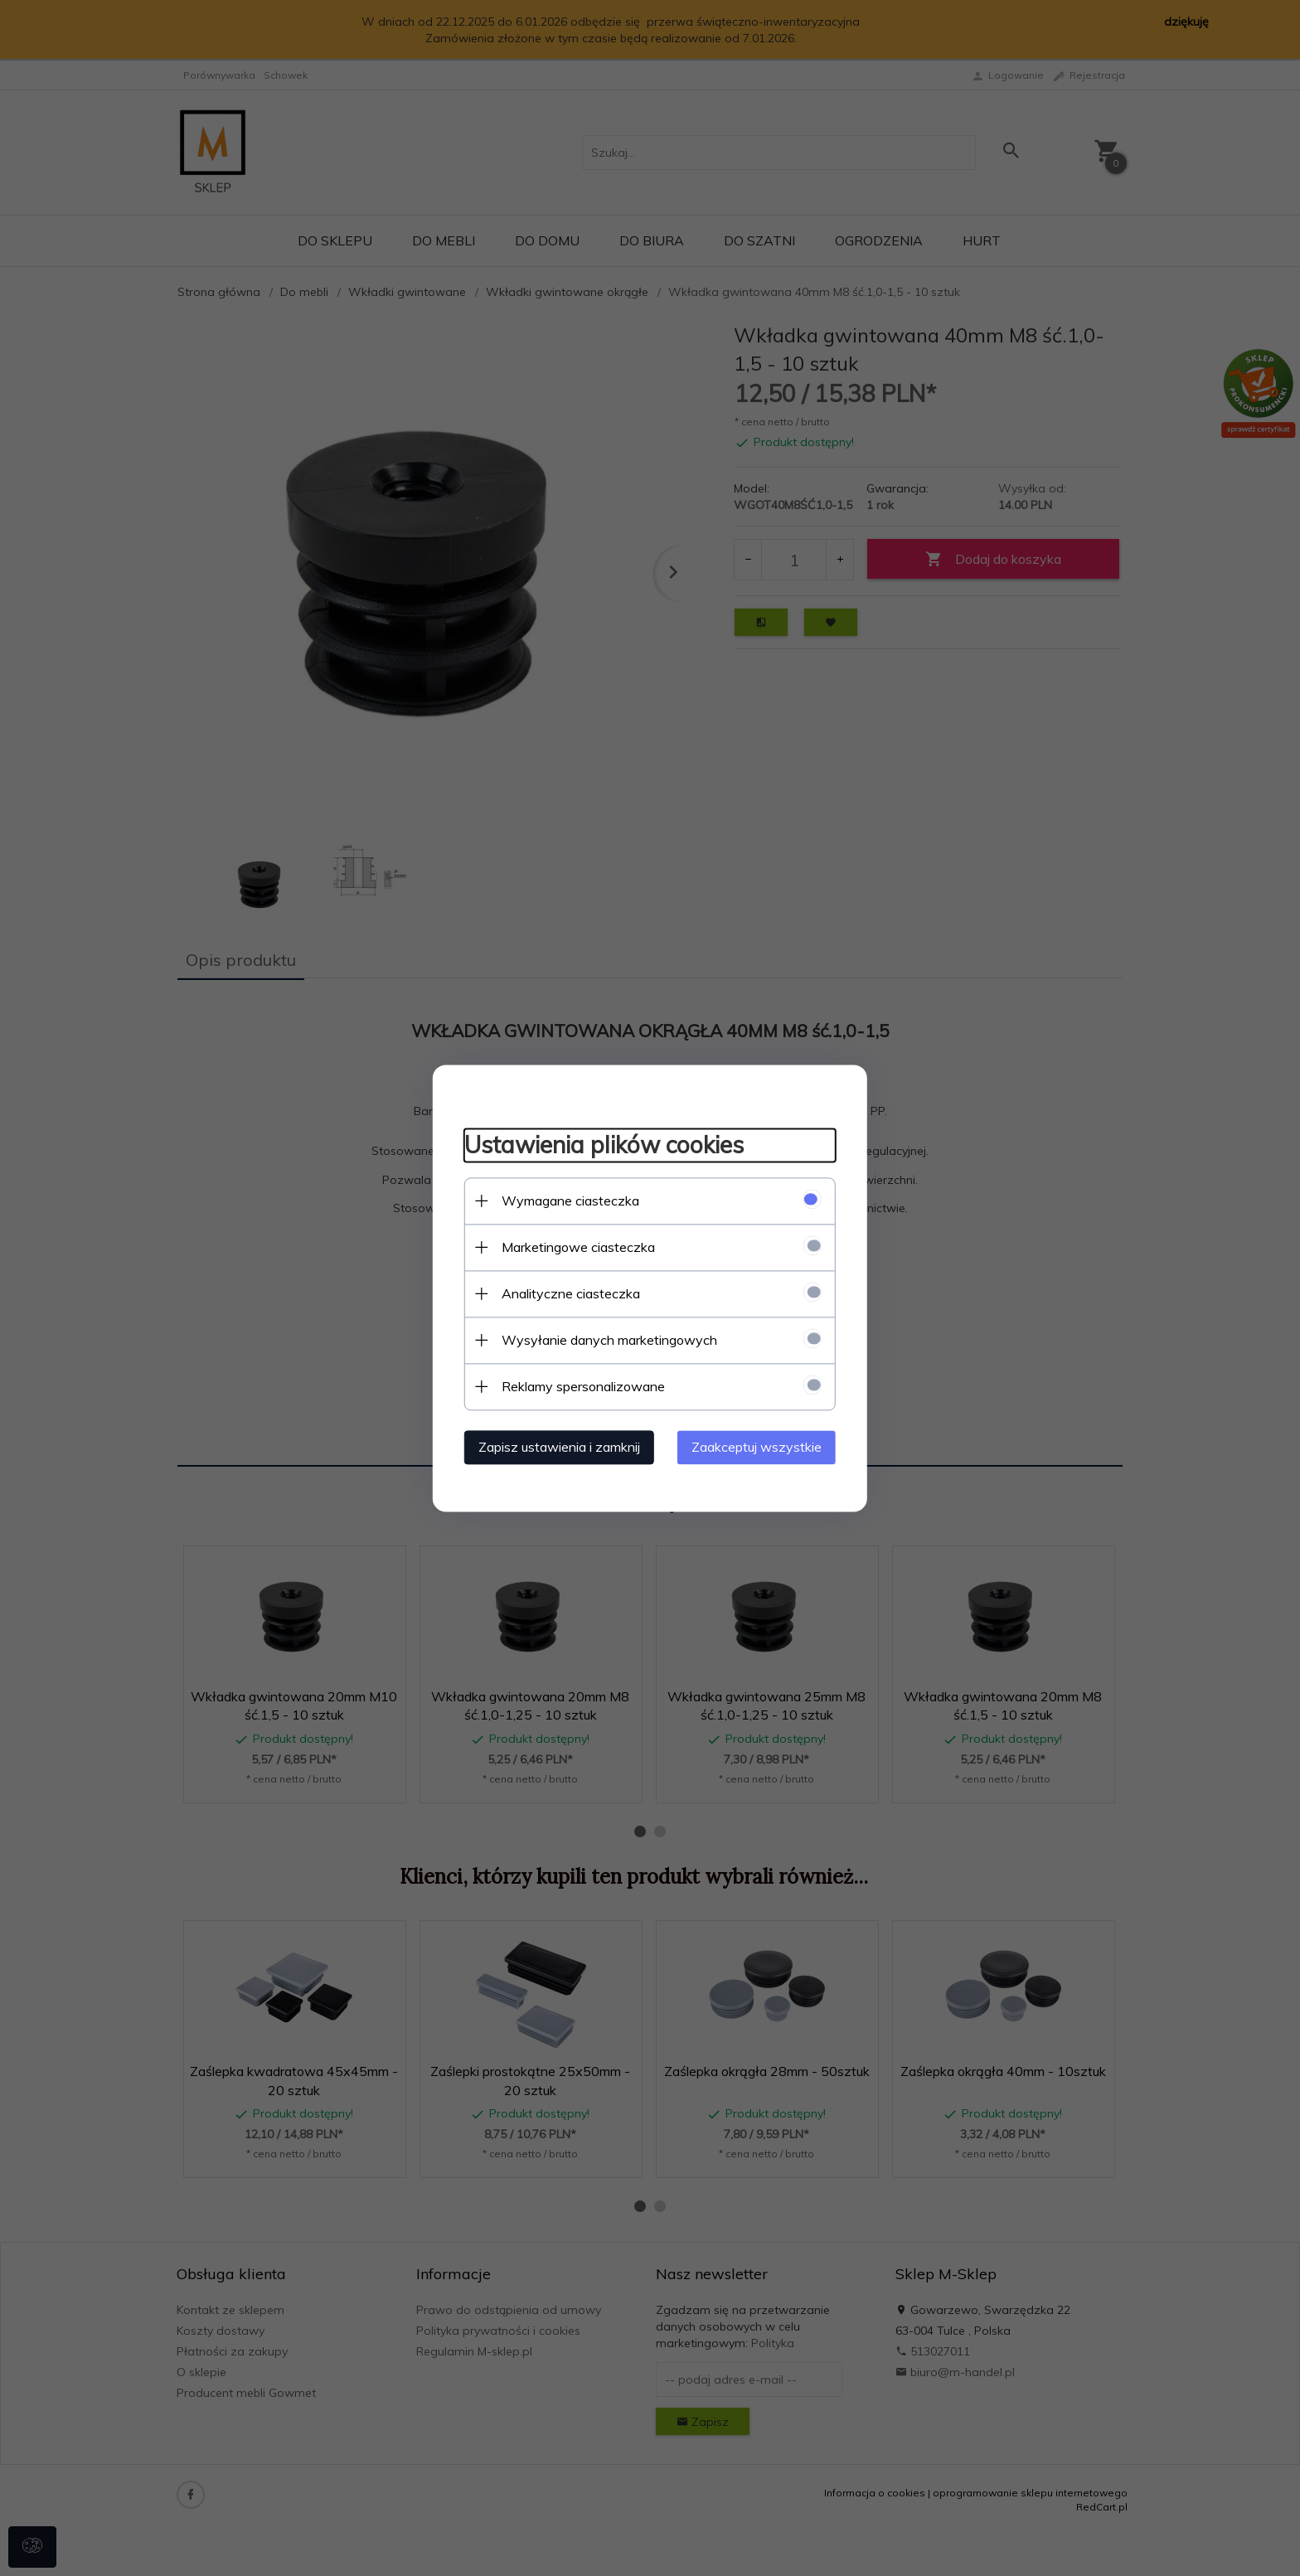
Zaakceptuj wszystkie (761, 1446)
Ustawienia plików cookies (599, 1144)
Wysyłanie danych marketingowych (604, 1339)
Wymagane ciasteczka (565, 1199)
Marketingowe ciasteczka (573, 1246)
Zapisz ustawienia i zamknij (554, 1446)
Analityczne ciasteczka (566, 1292)
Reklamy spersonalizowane (578, 1385)
